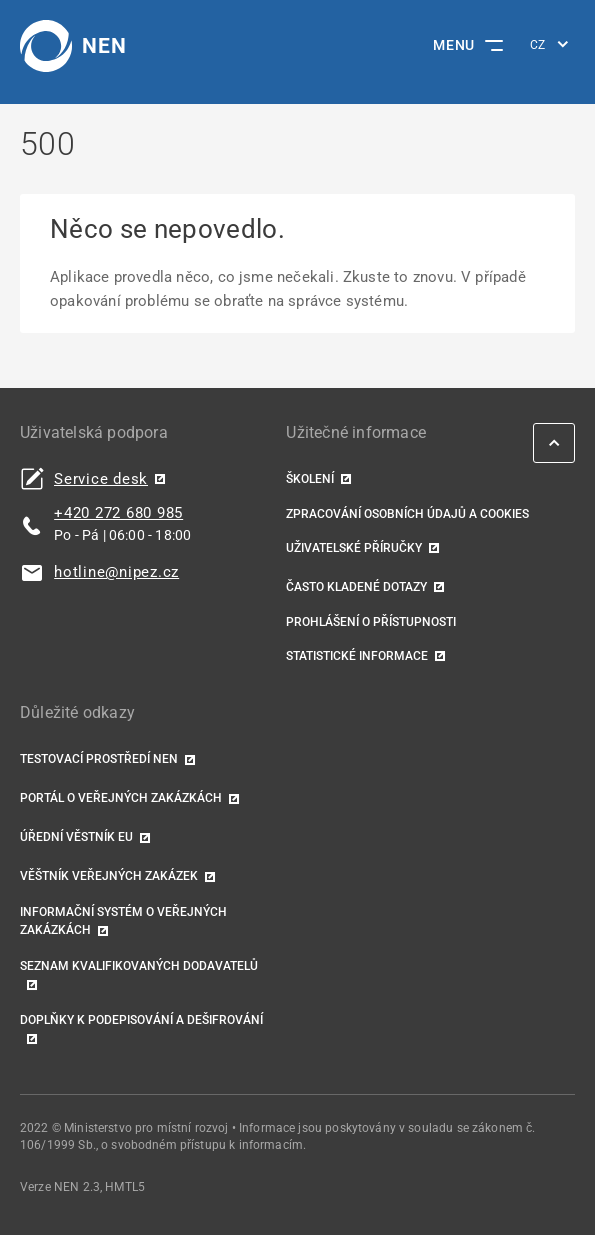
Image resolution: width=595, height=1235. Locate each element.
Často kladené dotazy (356, 587)
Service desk (101, 479)
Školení (310, 479)
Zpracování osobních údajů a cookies (407, 514)
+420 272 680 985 (118, 513)
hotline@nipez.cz (116, 572)
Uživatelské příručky (354, 548)
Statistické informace (357, 656)
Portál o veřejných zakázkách (121, 798)
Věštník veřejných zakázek (109, 876)
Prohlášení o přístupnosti (371, 622)
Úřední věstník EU (76, 837)
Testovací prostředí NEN (99, 759)
